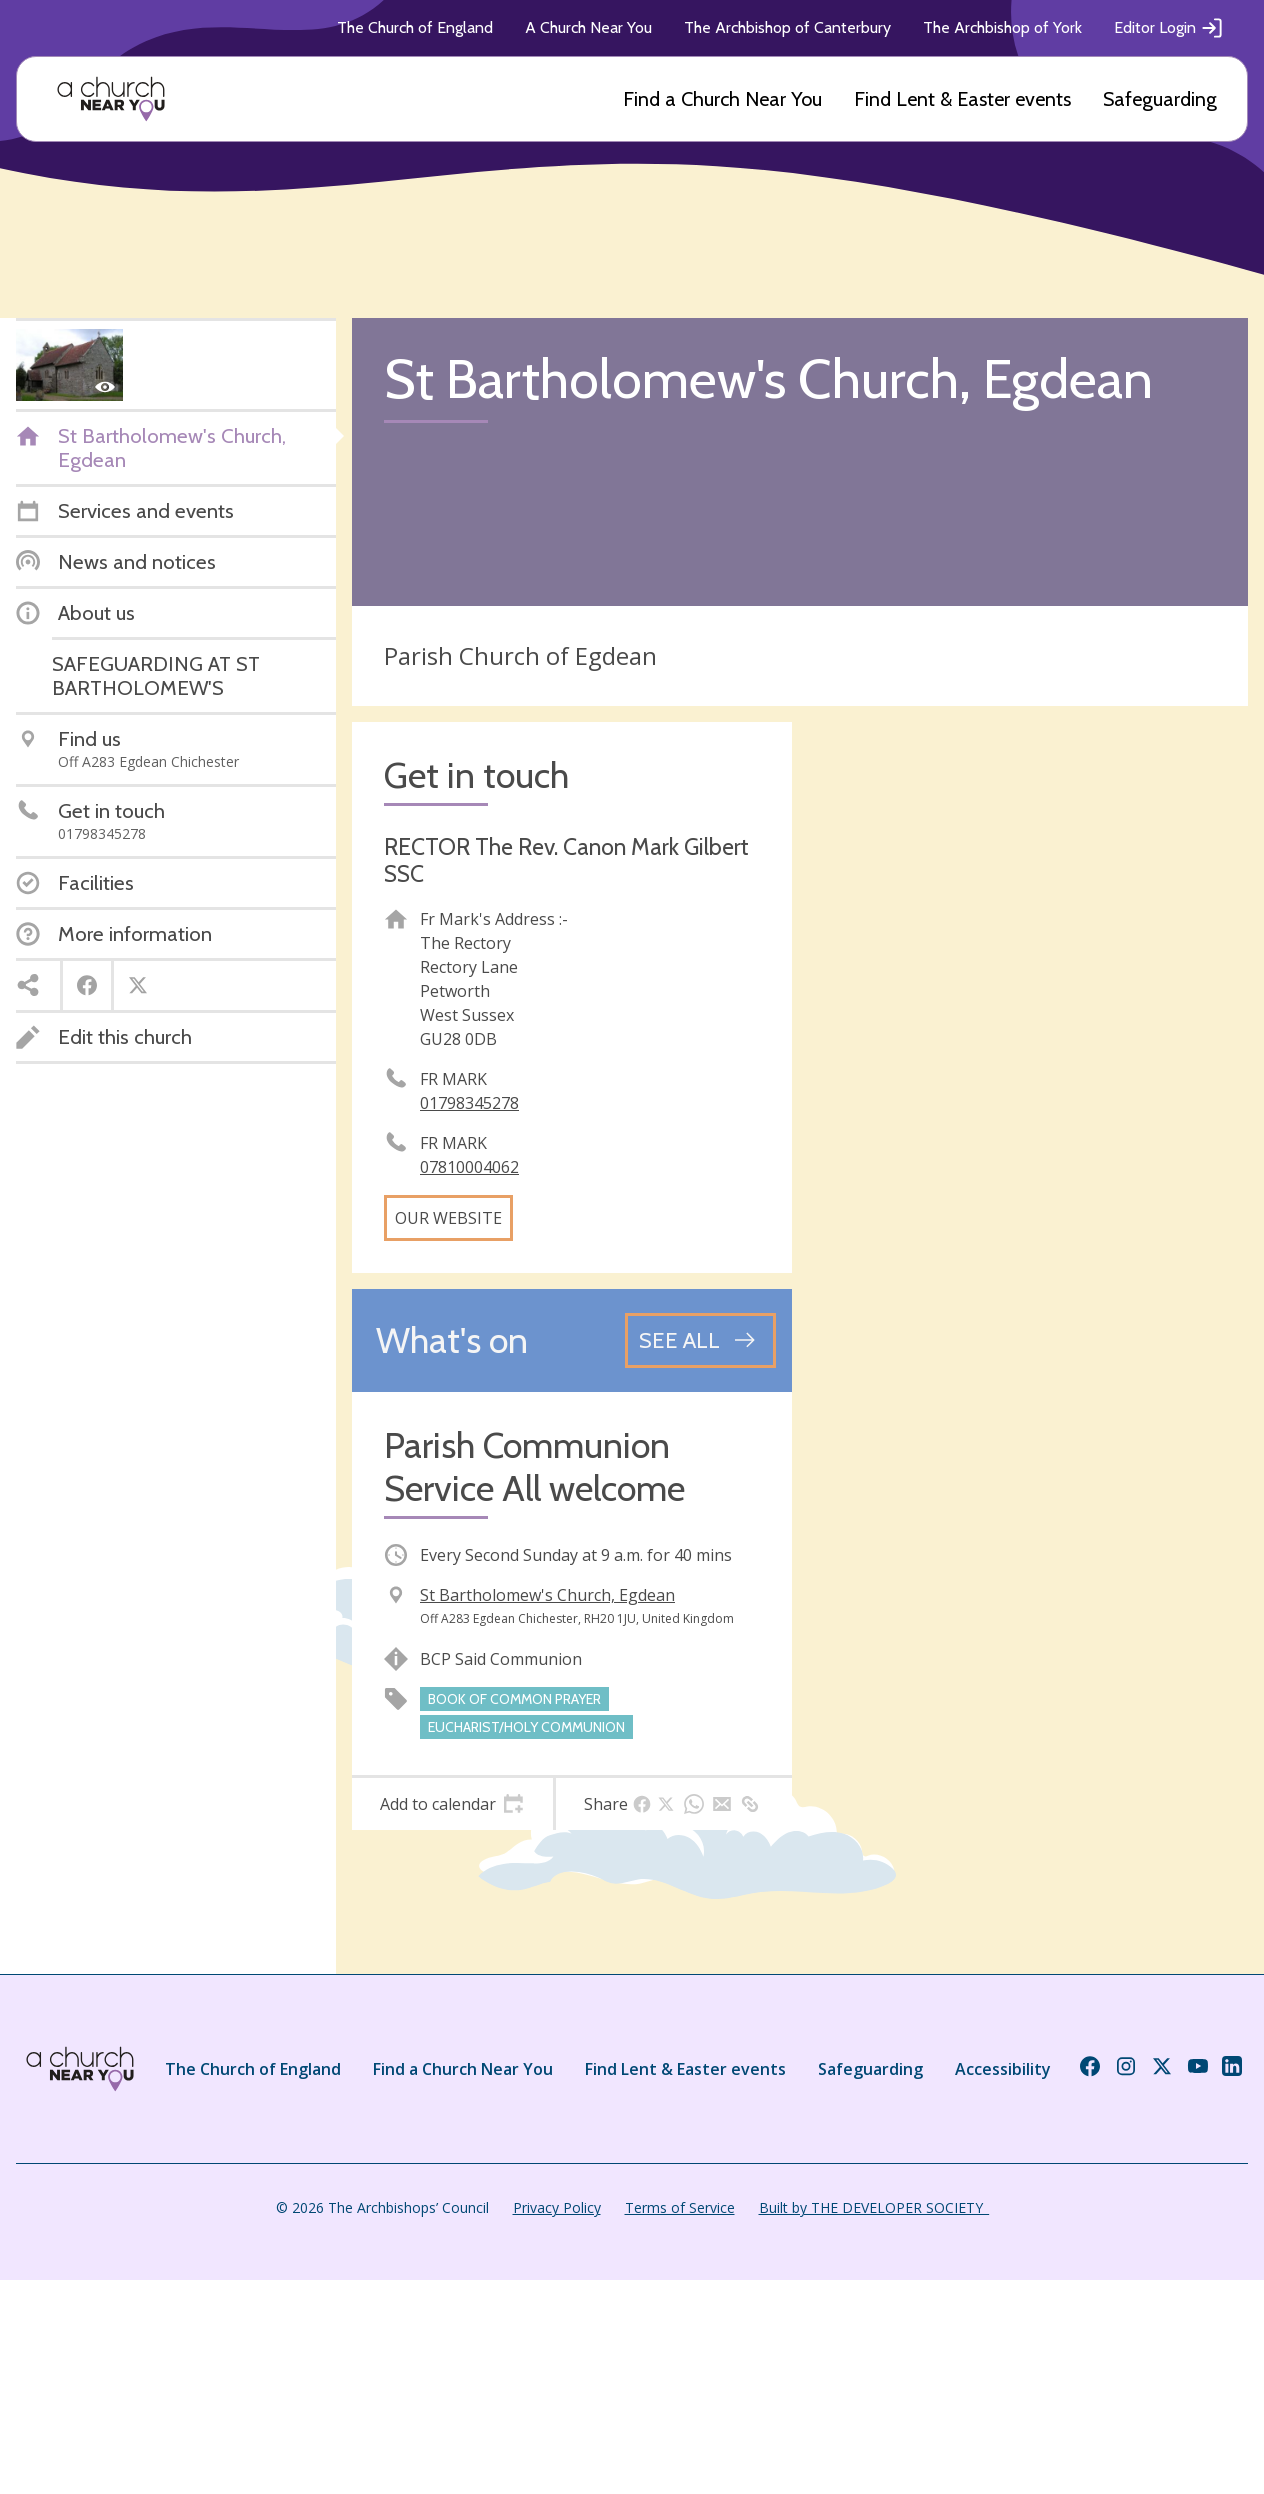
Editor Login (1169, 28)
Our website (448, 1218)
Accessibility (1003, 2069)
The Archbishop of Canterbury (787, 27)
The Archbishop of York (1002, 27)
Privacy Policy (557, 2207)
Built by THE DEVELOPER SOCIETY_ (874, 2207)
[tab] (452, 1804)
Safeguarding (1160, 99)
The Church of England (415, 27)
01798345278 (469, 1103)
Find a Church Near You (722, 99)
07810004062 (469, 1167)
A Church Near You (588, 27)
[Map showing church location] (1028, 942)
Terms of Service (680, 2207)
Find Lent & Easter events (962, 99)
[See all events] (700, 1340)
